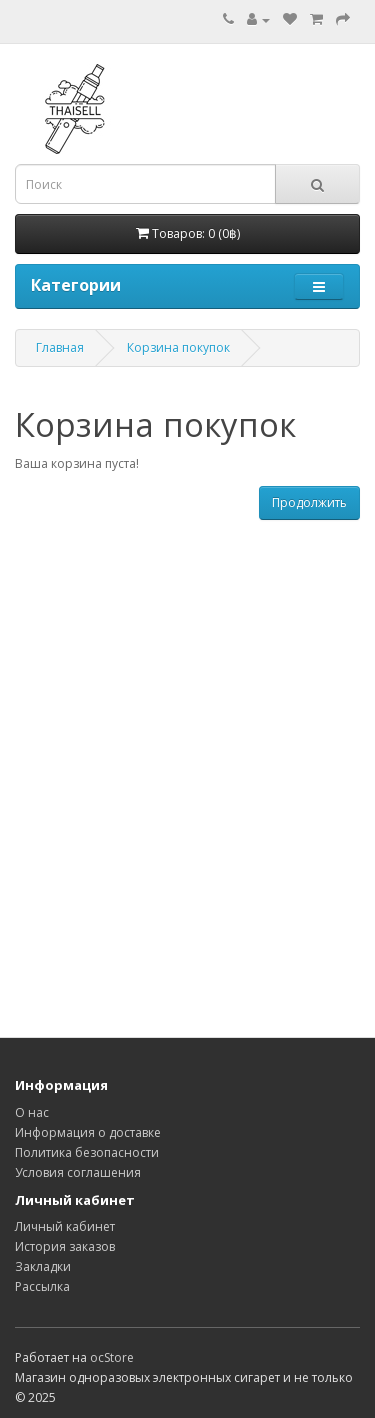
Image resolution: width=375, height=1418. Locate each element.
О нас (32, 1112)
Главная (60, 347)
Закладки (43, 1266)
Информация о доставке (88, 1132)
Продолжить (309, 502)
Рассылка (42, 1286)
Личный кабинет (65, 1226)
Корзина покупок (178, 347)
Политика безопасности (87, 1152)
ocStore (112, 1357)
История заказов (65, 1246)
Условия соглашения (78, 1172)
